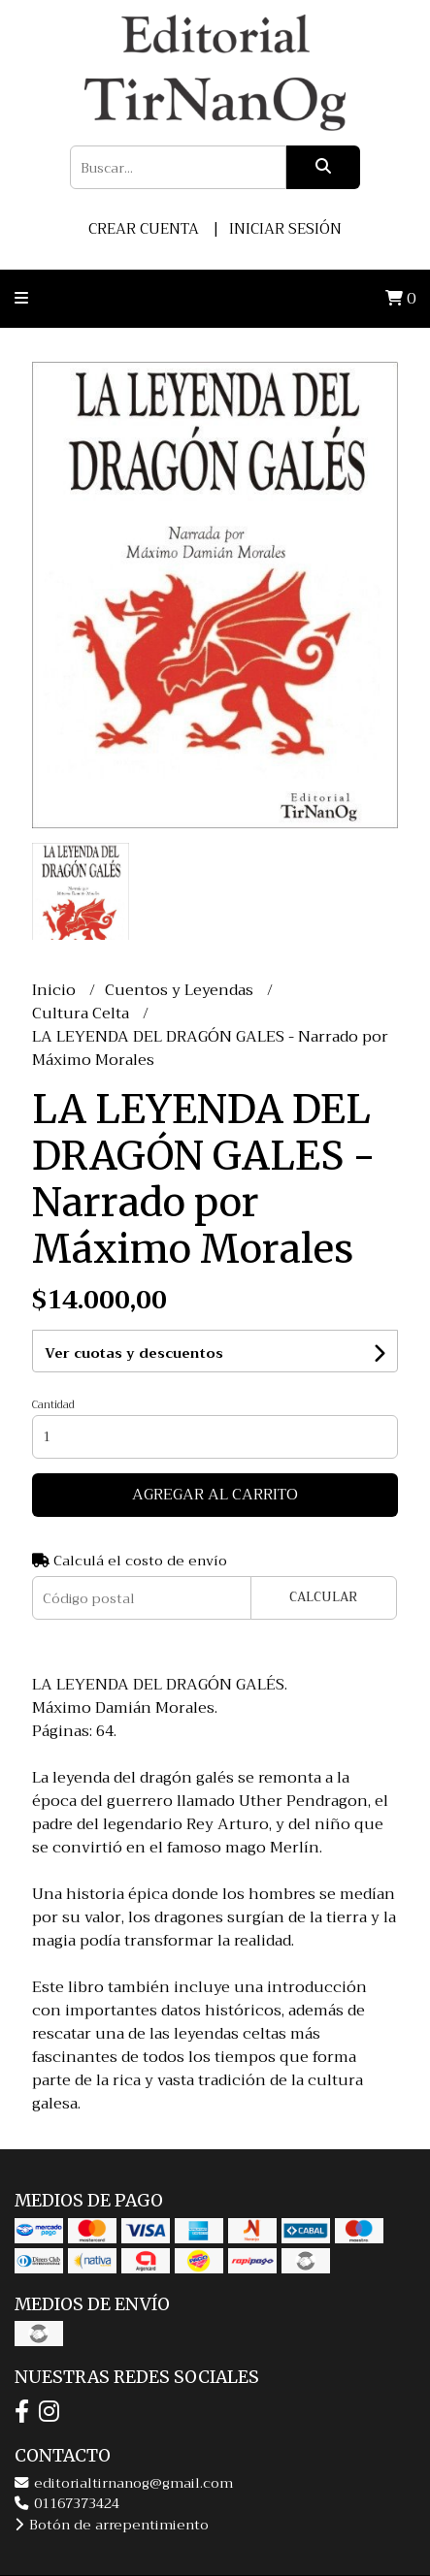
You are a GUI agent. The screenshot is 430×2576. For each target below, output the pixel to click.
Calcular (323, 1597)
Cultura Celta (82, 1013)
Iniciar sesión (285, 229)
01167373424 (67, 2504)
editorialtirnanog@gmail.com (124, 2483)
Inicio (56, 990)
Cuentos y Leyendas (181, 990)
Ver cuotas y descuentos (134, 1353)
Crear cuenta (143, 229)
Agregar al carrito (215, 1494)
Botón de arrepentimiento (112, 2525)
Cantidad (53, 1405)
